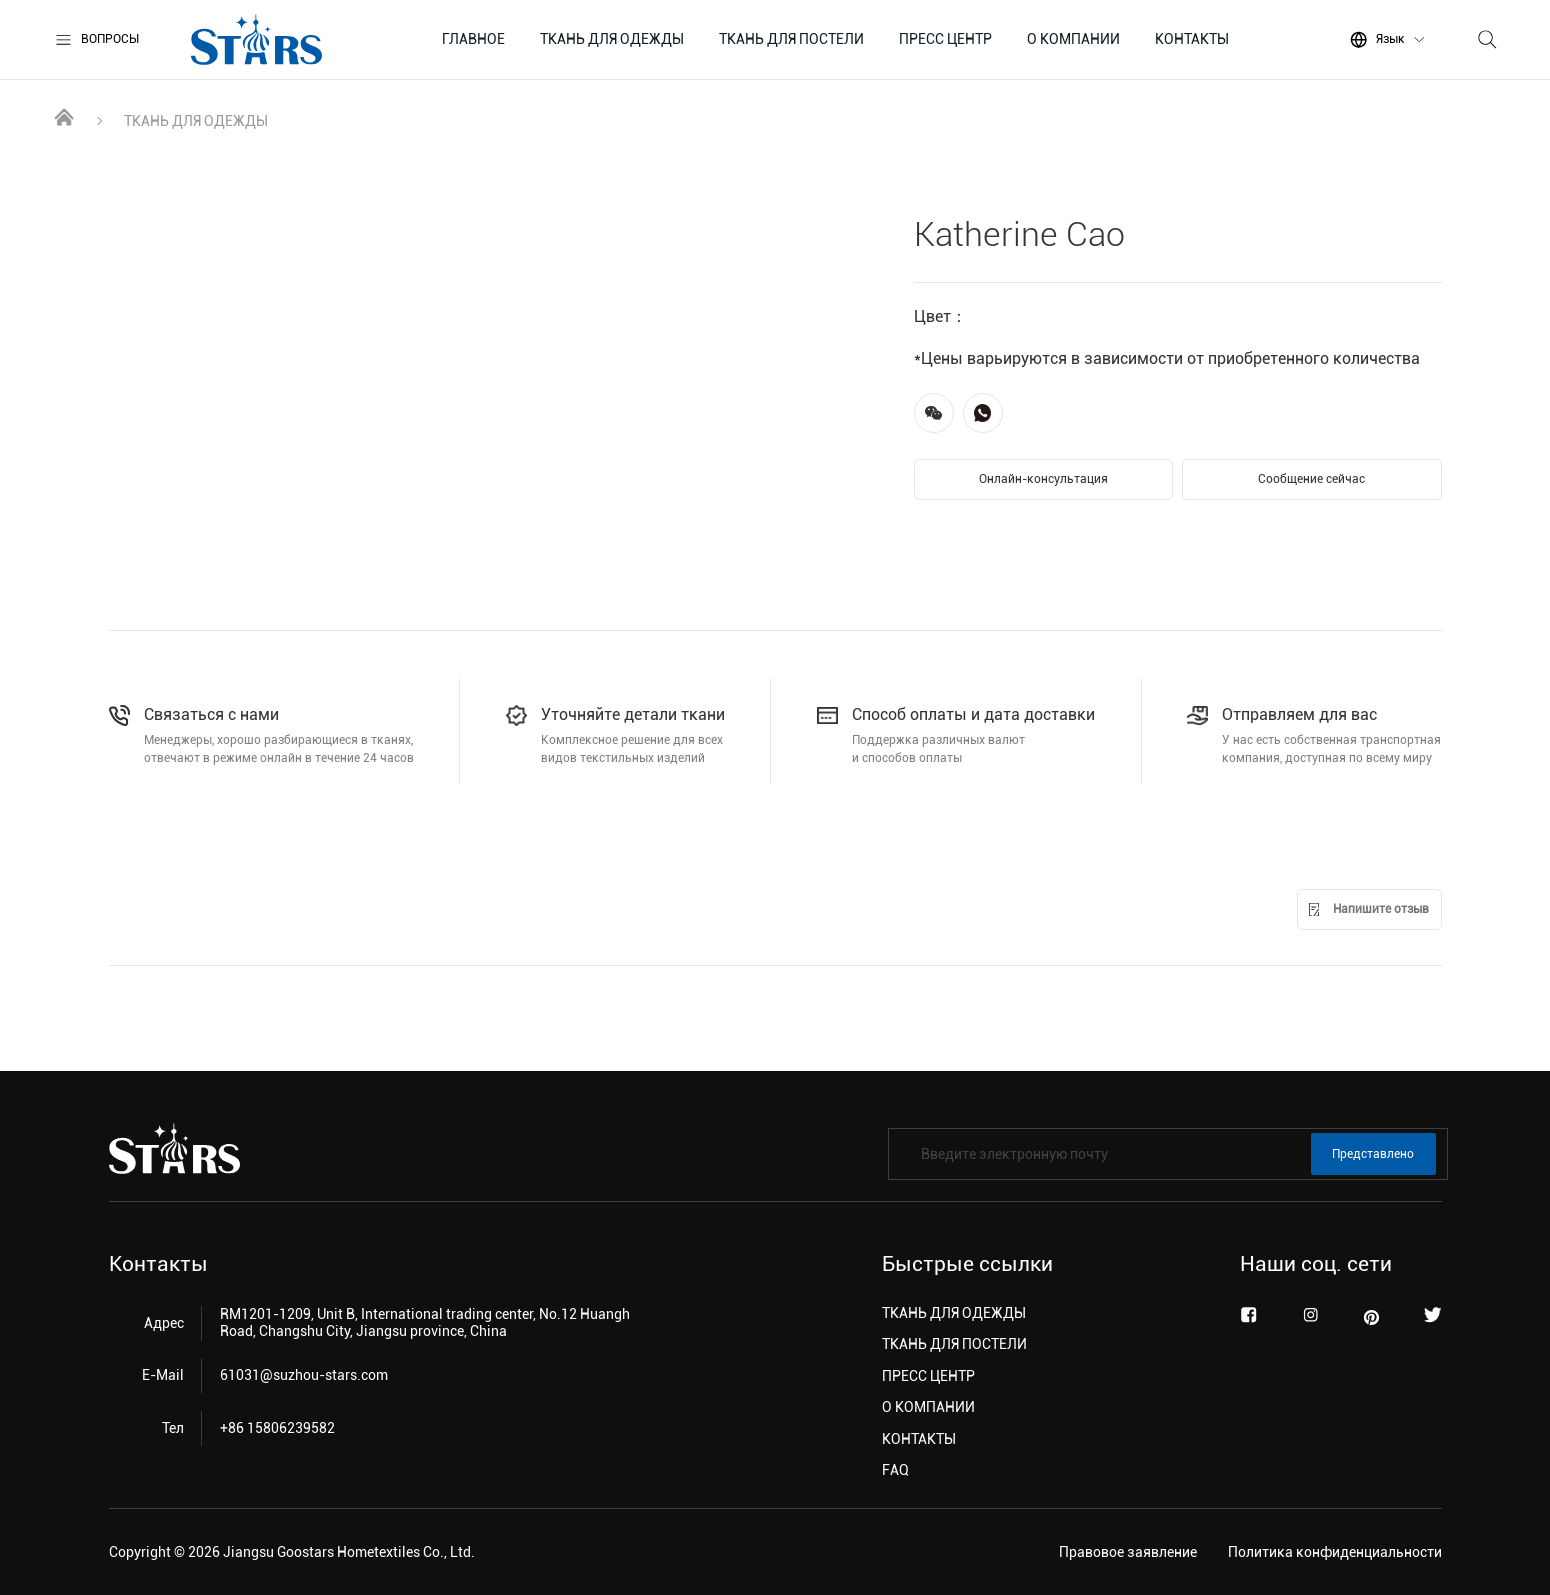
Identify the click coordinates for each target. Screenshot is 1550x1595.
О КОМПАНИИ (1073, 39)
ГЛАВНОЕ (473, 39)
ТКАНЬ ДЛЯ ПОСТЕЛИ (791, 39)
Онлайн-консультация (1043, 479)
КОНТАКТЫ (1192, 39)
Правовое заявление (1128, 1552)
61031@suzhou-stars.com (304, 1375)
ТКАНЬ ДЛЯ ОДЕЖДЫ (612, 39)
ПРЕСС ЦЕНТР (945, 39)
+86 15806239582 (277, 1428)
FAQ (895, 1470)
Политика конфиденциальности (1335, 1552)
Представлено (1373, 1154)
